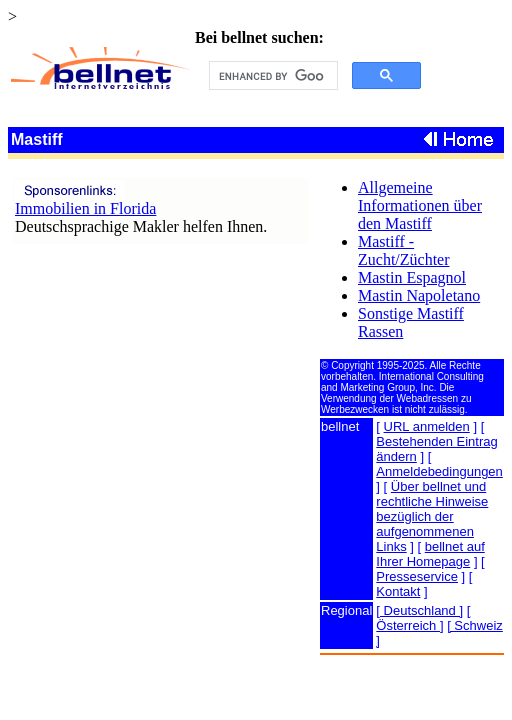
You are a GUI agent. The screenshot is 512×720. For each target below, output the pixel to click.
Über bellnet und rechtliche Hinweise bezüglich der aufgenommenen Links (432, 516)
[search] (271, 76)
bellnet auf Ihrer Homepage (430, 554)
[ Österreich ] (423, 618)
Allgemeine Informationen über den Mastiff (420, 205)
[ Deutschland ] (419, 610)
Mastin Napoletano (419, 295)
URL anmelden (427, 426)
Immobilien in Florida (85, 208)
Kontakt (398, 591)
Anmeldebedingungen (439, 471)
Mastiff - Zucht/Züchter (404, 250)
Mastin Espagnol (412, 277)
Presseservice (417, 576)
